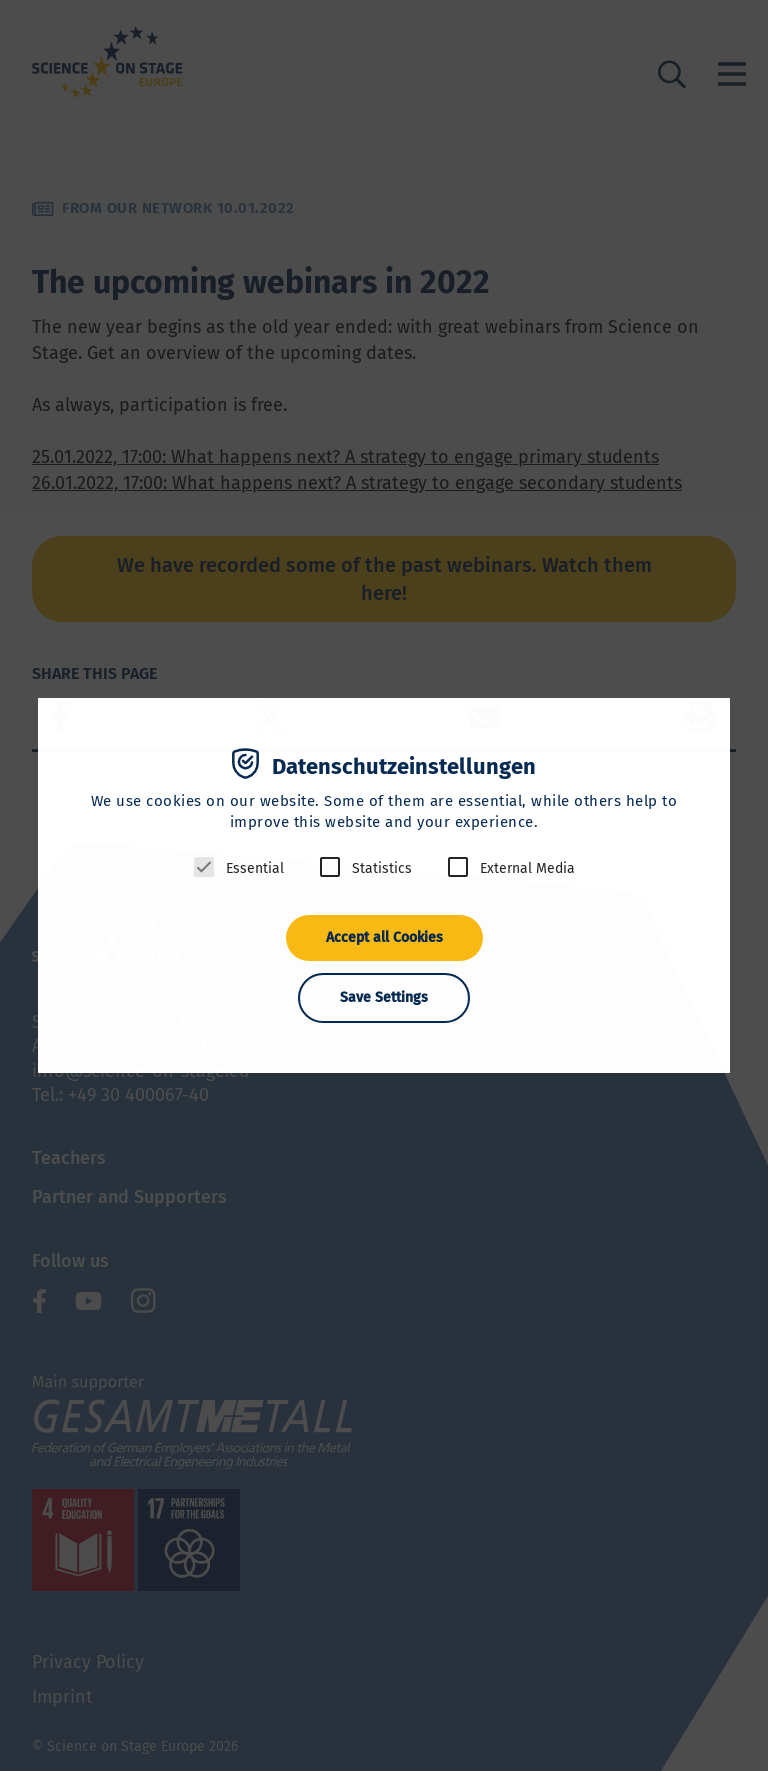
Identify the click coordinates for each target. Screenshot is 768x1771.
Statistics (382, 868)
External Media (527, 868)
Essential (255, 868)
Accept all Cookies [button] (384, 937)
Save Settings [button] (384, 997)
